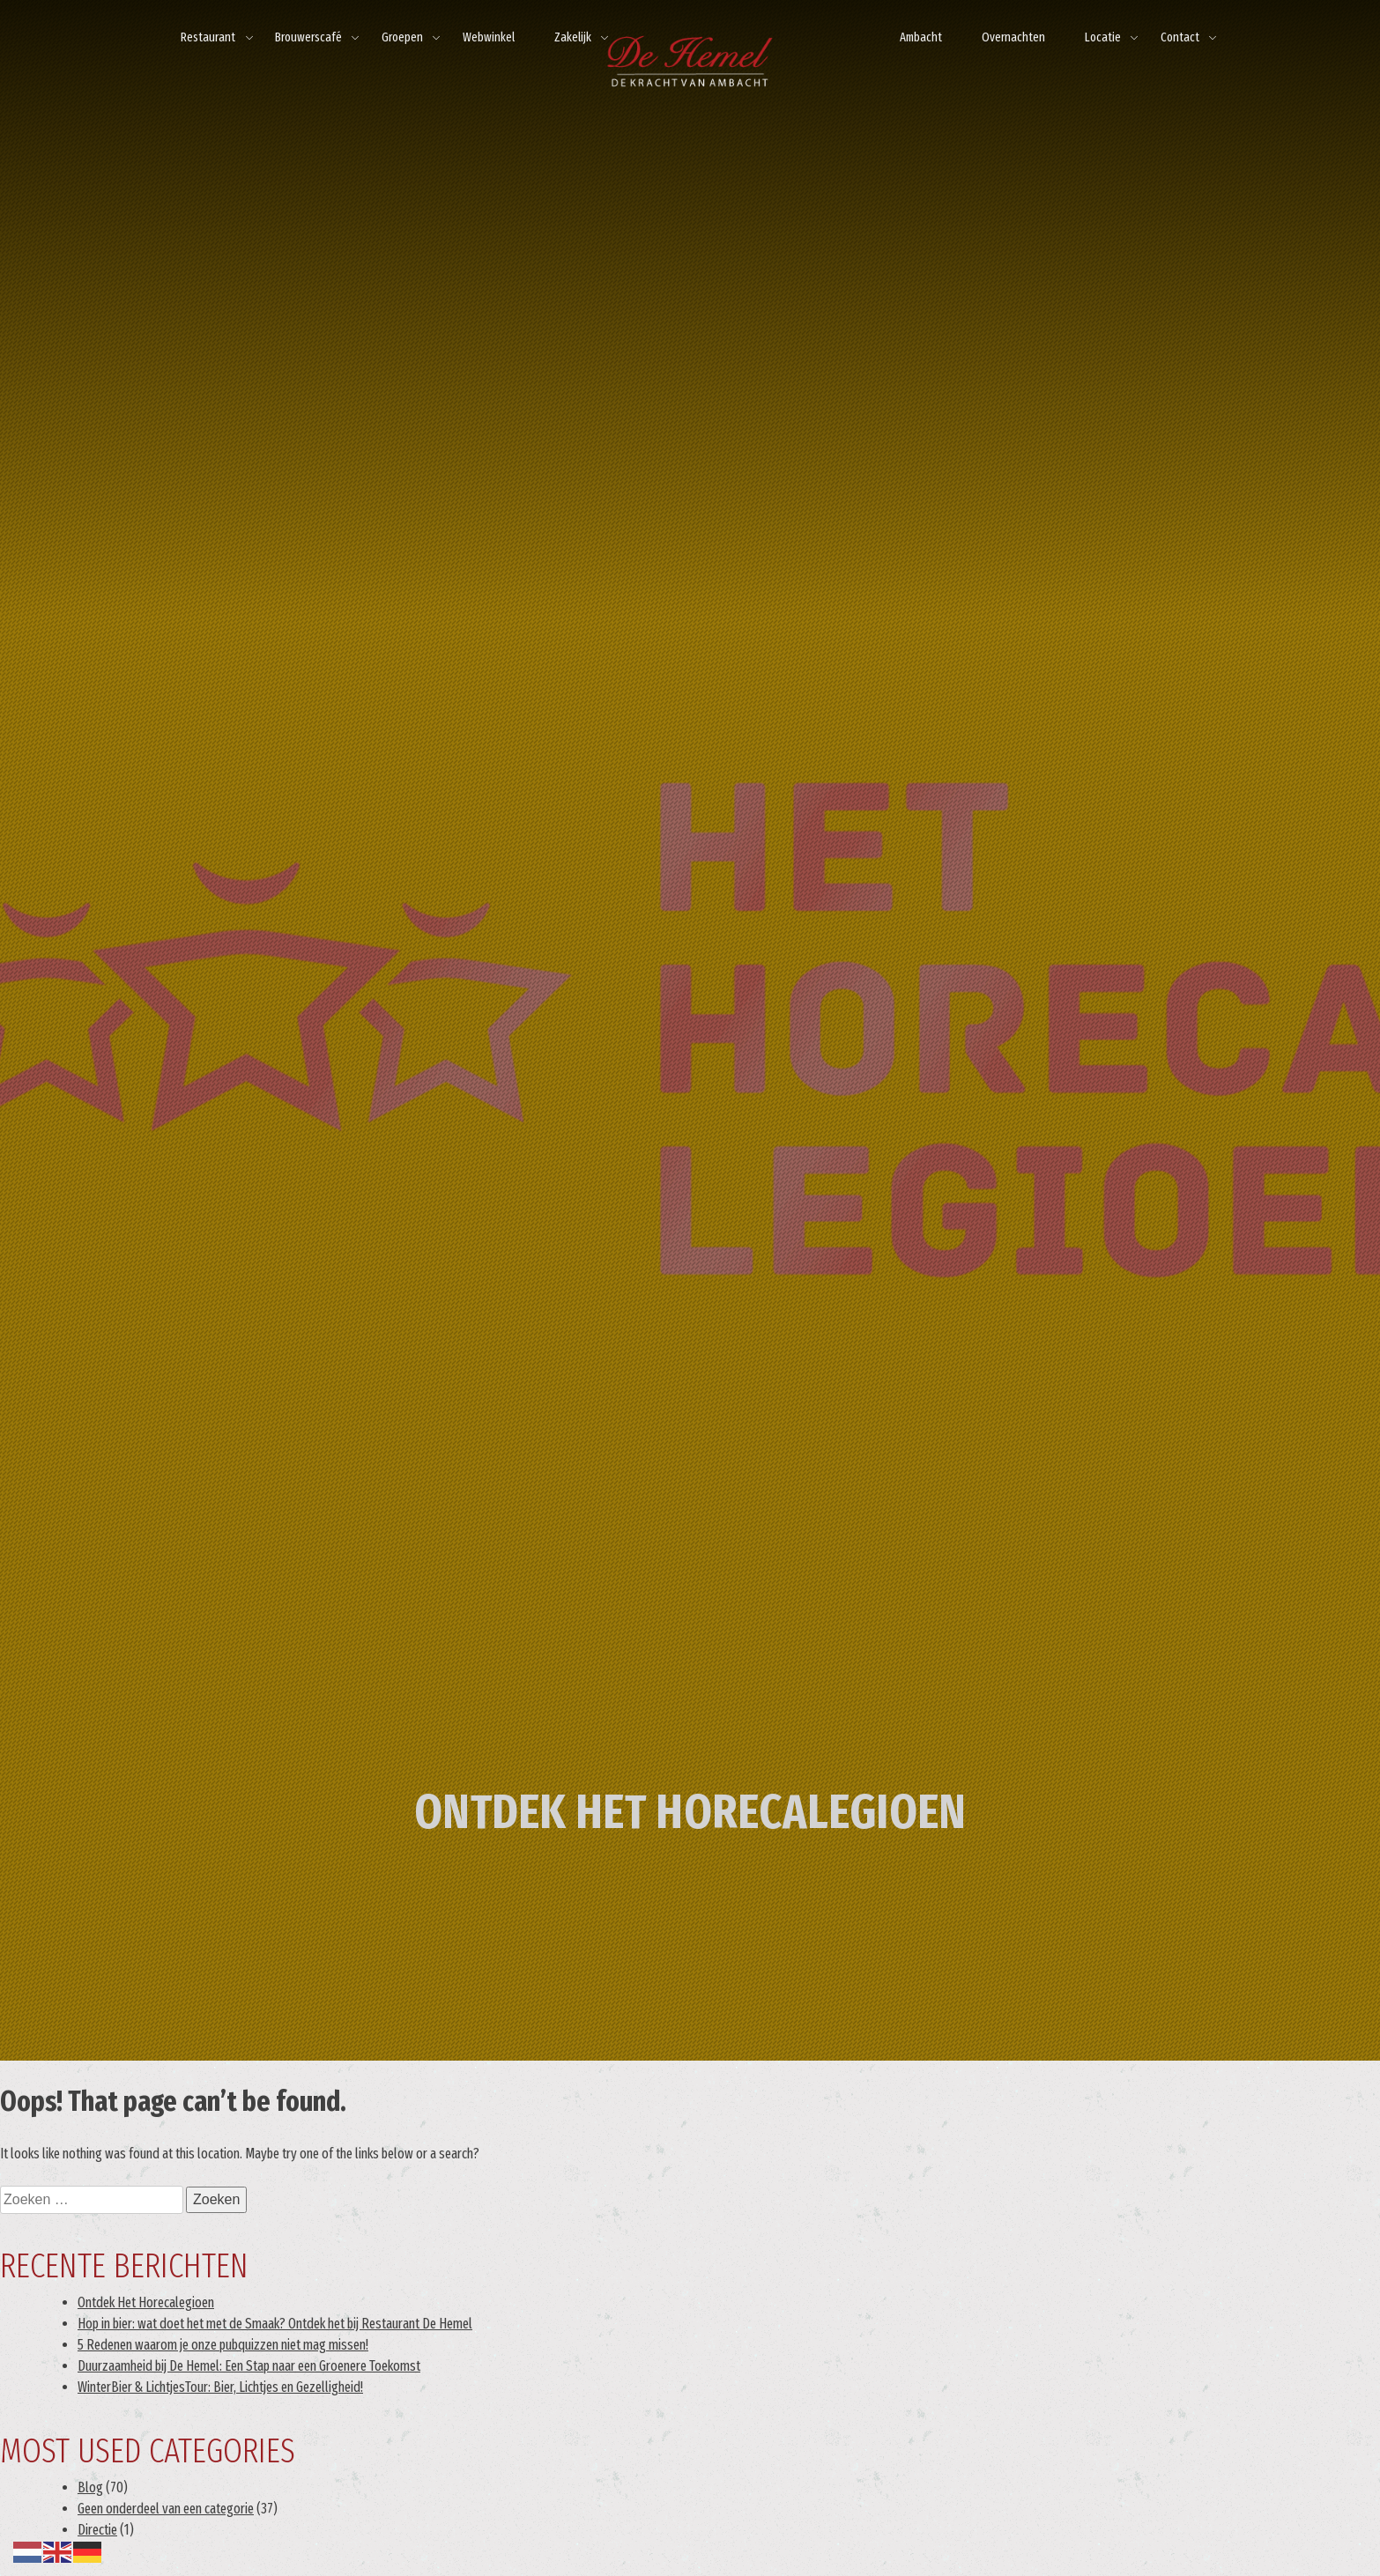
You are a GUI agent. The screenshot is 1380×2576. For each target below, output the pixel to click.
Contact (1180, 37)
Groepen (402, 37)
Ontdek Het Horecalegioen (146, 2302)
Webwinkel (489, 37)
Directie (97, 2529)
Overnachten (1013, 37)
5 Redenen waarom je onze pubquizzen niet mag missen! (223, 2344)
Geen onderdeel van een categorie (166, 2508)
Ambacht (921, 37)
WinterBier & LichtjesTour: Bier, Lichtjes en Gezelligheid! (220, 2387)
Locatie (1103, 37)
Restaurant (208, 37)
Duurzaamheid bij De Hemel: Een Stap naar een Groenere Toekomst (249, 2366)
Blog (90, 2487)
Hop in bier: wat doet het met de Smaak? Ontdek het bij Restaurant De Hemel (275, 2323)
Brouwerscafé (308, 37)
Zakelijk (572, 37)
